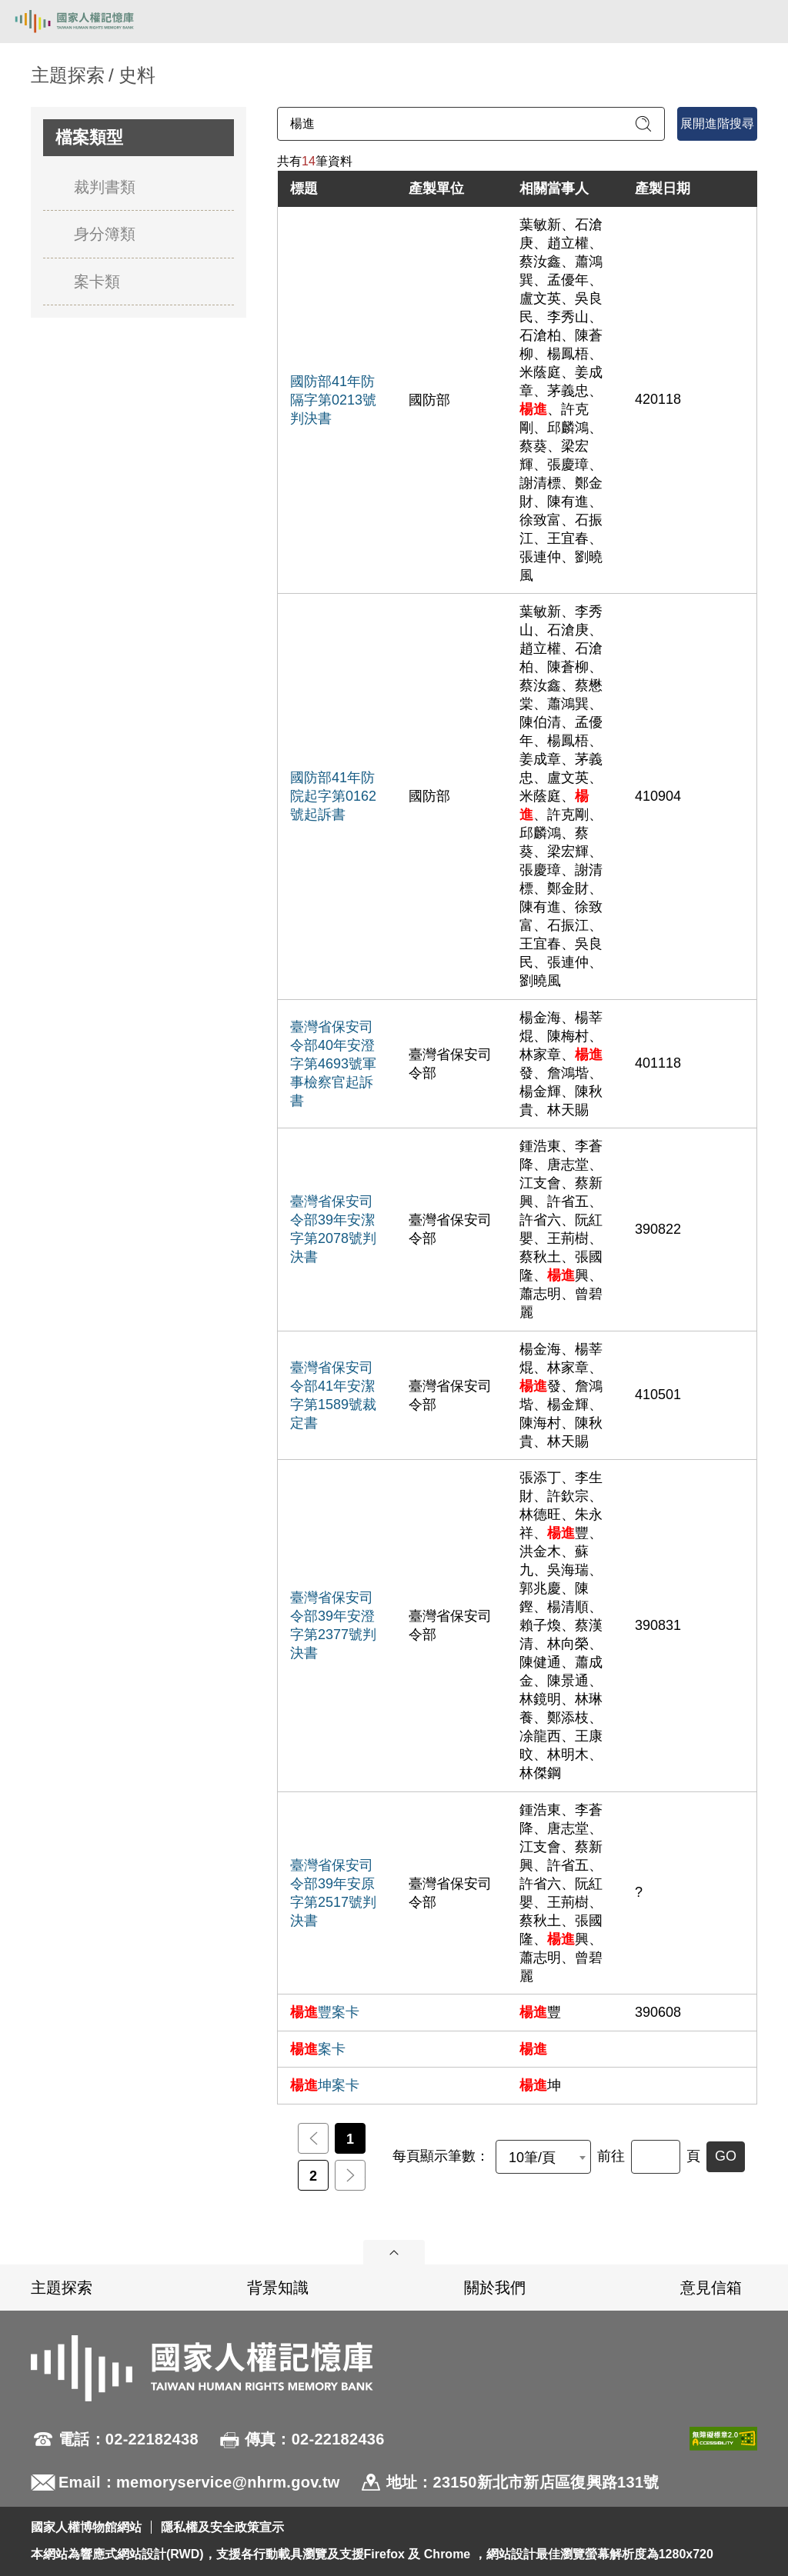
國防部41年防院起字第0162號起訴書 (333, 796)
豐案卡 (324, 2012)
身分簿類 (104, 233)
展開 (394, 2252)
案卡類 (97, 281)
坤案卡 (324, 2085)
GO (725, 2156)
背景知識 (278, 2287)
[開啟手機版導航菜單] (759, 21)
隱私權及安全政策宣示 (222, 2527)
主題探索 (61, 2287)
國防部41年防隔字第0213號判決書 (333, 400)
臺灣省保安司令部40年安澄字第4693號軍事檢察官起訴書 (333, 1063)
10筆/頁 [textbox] (532, 2157)
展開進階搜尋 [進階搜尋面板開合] (717, 123)
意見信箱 (711, 2287)
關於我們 (495, 2287)
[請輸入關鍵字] (471, 124)
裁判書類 (104, 186)
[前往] (655, 2157)
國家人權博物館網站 (86, 2527)
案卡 (318, 2049)
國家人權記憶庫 (90, 21)
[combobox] (543, 2157)
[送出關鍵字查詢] (643, 124)
